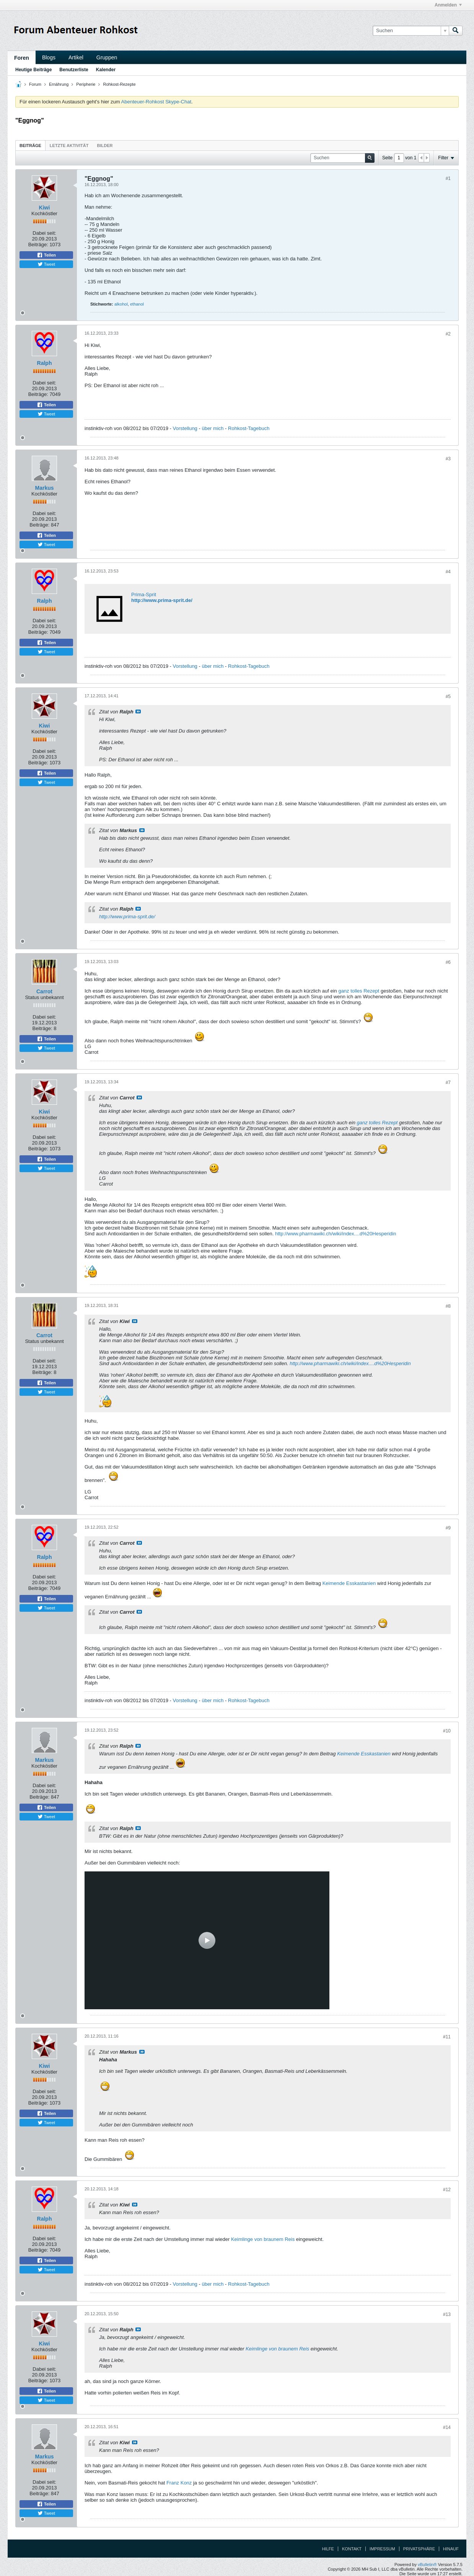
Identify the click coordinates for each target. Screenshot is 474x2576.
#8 (448, 1306)
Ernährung (58, 84)
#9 (448, 1528)
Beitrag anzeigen (138, 711)
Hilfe (328, 2549)
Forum (35, 84)
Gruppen (106, 57)
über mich (212, 428)
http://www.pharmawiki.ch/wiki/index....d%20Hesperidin (335, 1233)
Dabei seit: (44, 233)
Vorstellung (185, 428)
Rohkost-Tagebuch (248, 428)
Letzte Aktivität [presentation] (69, 145)
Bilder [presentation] (104, 145)
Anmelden (448, 5)
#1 (448, 178)
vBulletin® (427, 2564)
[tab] (30, 145)
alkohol (121, 304)
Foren (21, 58)
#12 (447, 2189)
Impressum (382, 2549)
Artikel (75, 57)
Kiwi (44, 207)
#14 (447, 2427)
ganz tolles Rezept (358, 991)
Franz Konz (179, 2483)
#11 (447, 2037)
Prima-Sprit (143, 594)
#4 (448, 571)
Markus (44, 488)
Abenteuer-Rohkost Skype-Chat (156, 102)
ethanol (137, 304)
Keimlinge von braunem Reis (263, 2239)
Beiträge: (38, 244)
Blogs (48, 57)
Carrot (44, 991)
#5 (448, 696)
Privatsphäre (419, 2549)
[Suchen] (411, 31)
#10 (447, 1731)
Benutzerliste (73, 69)
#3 (448, 458)
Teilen (46, 255)
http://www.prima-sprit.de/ (161, 600)
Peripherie (85, 84)
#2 (448, 334)
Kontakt (352, 2549)
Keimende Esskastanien (349, 1583)
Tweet (46, 264)
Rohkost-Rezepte (119, 84)
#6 (448, 962)
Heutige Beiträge (33, 69)
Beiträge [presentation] (30, 145)
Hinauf (451, 2549)
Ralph (44, 363)
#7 (448, 1082)
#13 (447, 2314)
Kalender (106, 69)
